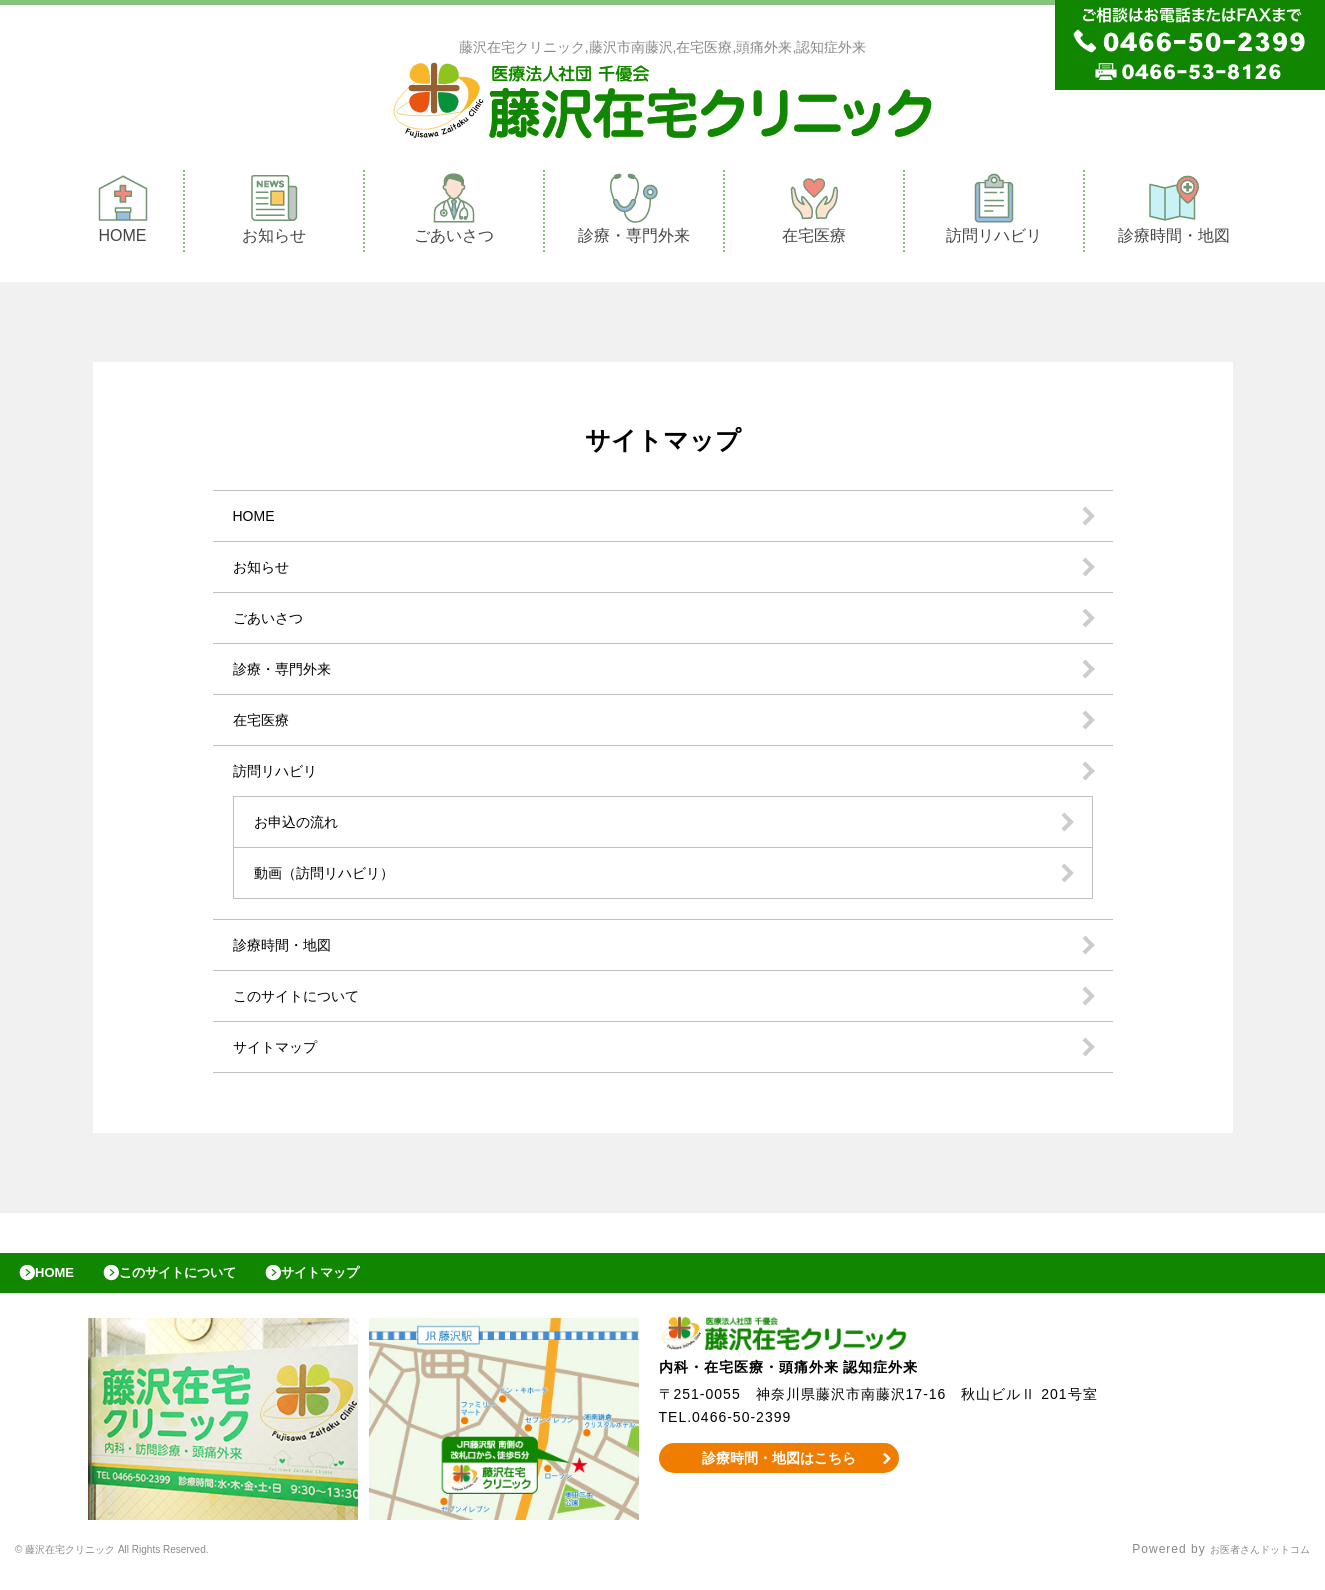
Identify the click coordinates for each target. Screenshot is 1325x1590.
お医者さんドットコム (1245, 1565)
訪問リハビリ (994, 213)
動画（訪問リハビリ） (334, 877)
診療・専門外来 (634, 213)
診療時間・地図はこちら (778, 1473)
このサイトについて (305, 1000)
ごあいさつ (454, 213)
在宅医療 (814, 213)
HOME (123, 213)
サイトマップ (281, 1051)
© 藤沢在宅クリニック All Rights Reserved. (147, 1565)
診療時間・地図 (1174, 213)
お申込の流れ (302, 826)
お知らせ (274, 213)
